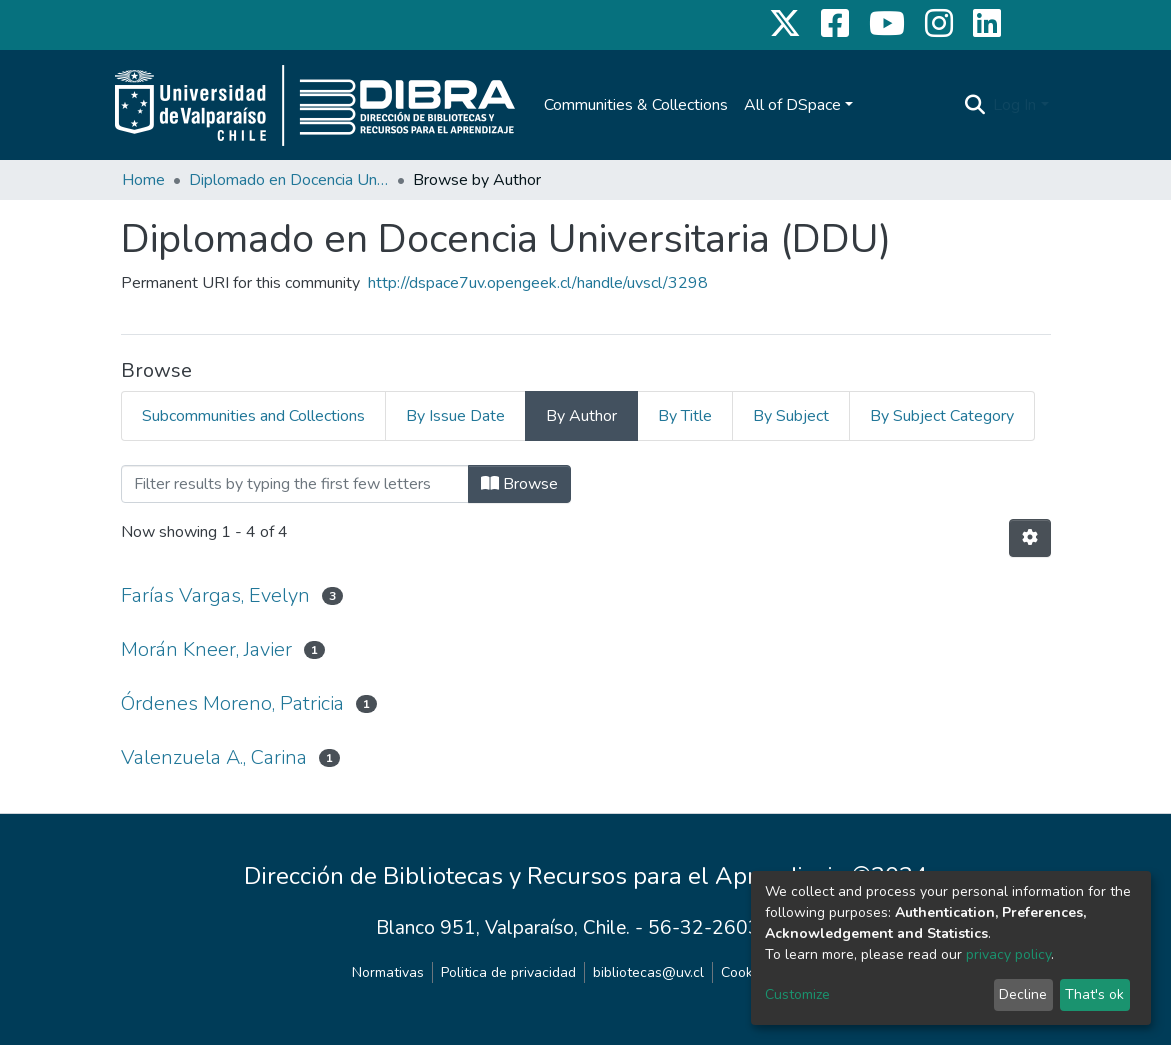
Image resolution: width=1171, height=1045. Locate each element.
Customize (797, 994)
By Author (581, 416)
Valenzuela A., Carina (214, 757)
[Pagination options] (1030, 538)
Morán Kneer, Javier (206, 649)
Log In (1014, 105)
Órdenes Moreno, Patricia (232, 703)
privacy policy (1008, 954)
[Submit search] (974, 105)
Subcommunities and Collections (253, 416)
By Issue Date (455, 416)
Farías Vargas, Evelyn (215, 595)
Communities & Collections (636, 105)
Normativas (388, 972)
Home (143, 180)
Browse (519, 484)
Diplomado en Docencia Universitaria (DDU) (289, 180)
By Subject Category (942, 416)
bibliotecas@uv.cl (648, 972)
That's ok (1094, 994)
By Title (685, 416)
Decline (1023, 994)
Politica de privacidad (508, 972)
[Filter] (295, 484)
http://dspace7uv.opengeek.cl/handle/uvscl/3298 (538, 283)
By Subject (791, 416)
